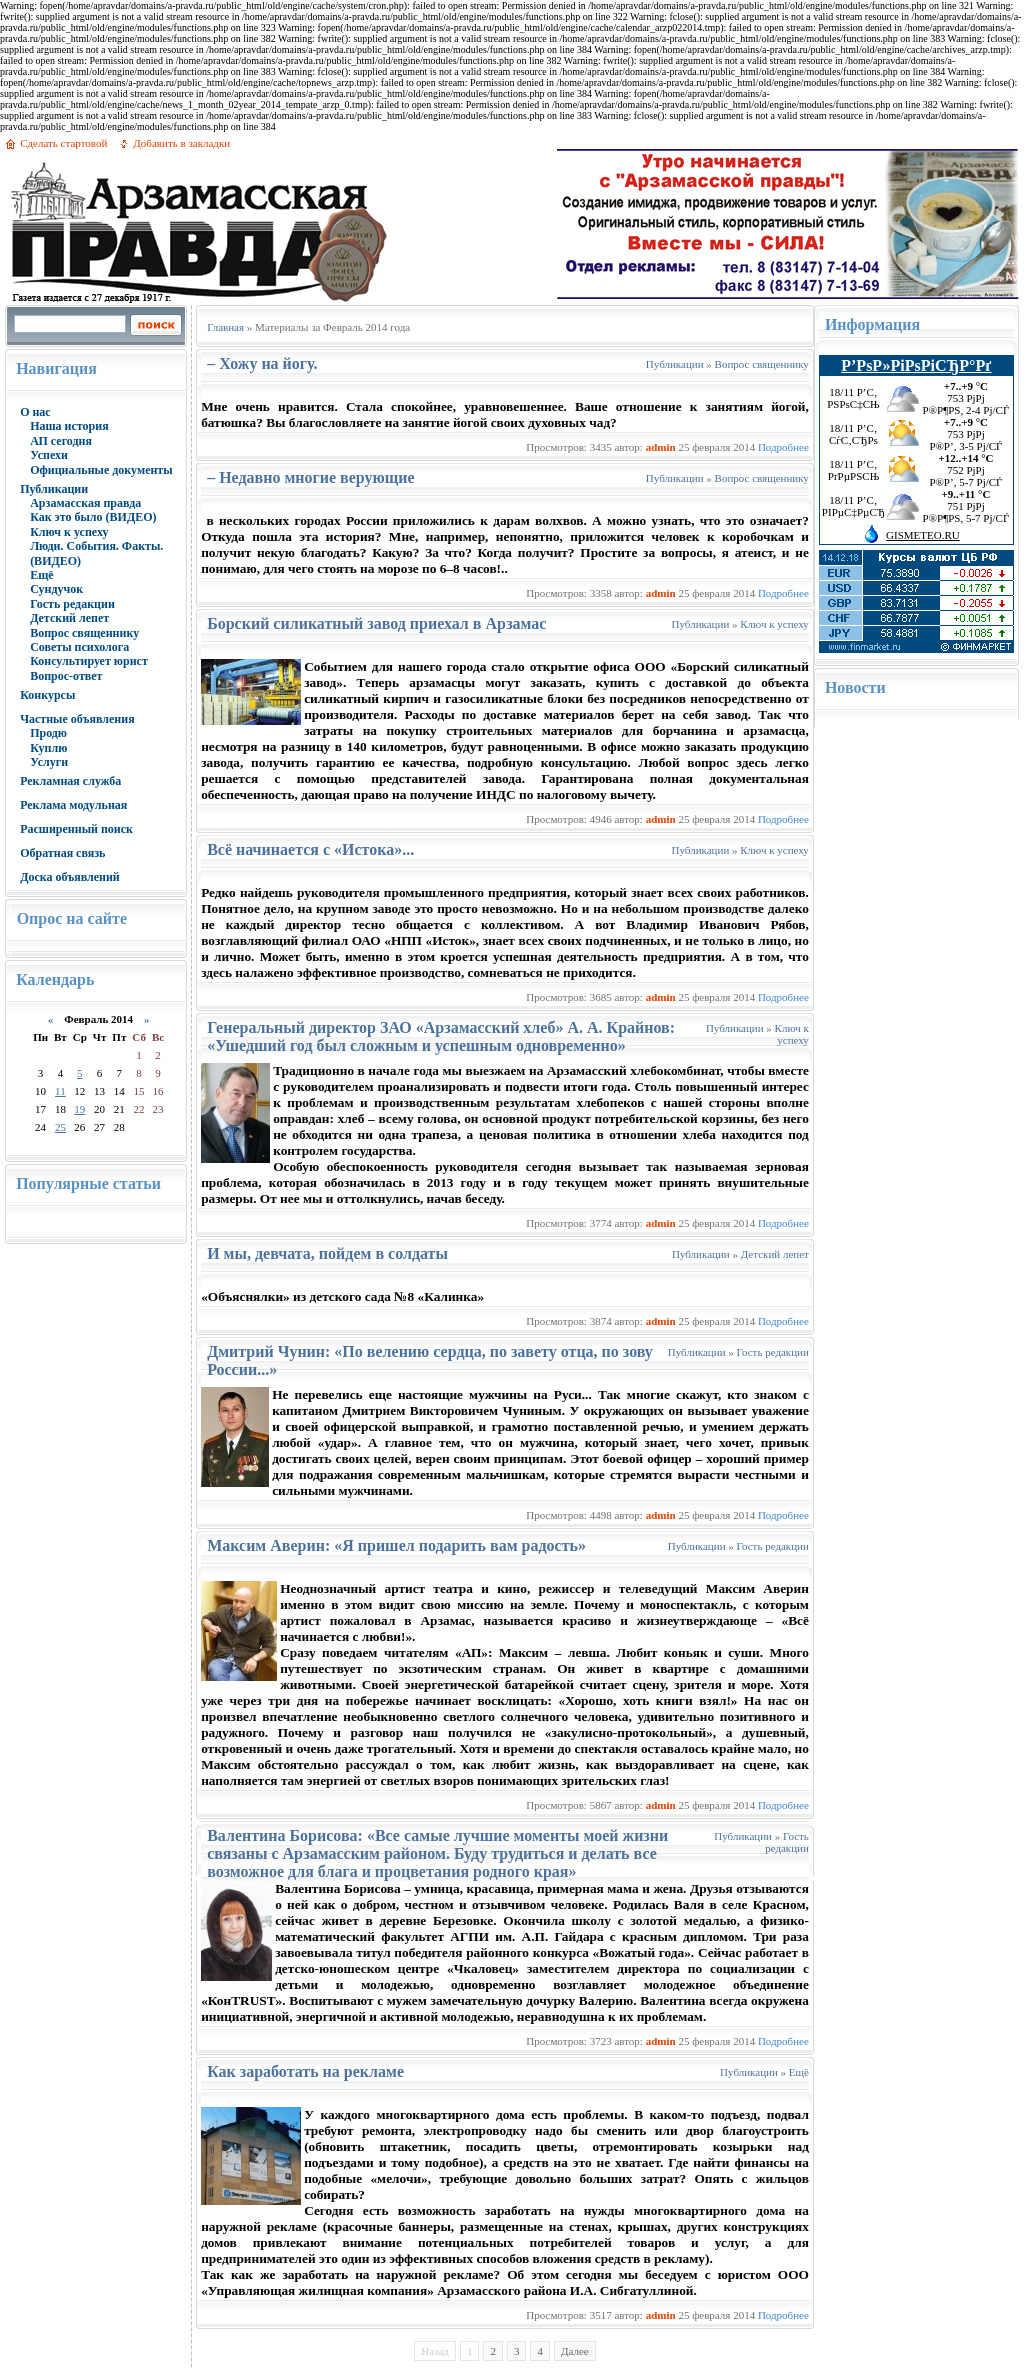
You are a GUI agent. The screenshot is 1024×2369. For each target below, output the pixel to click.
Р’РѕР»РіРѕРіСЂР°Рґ (916, 365)
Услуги (49, 762)
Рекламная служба (70, 781)
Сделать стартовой (63, 143)
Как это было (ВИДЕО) (93, 517)
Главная (225, 327)
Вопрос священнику (84, 633)
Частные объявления (77, 719)
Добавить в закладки (181, 143)
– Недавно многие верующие (310, 477)
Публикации (54, 489)
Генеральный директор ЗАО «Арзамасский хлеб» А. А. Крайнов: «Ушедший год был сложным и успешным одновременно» (441, 1036)
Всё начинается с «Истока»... (310, 849)
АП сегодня (61, 441)
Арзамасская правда (85, 503)
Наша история (69, 426)
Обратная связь (62, 853)
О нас (35, 412)
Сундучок (56, 589)
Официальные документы (101, 470)
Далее (575, 2351)
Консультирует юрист (89, 661)
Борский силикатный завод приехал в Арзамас (376, 623)
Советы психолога (79, 647)
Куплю (48, 748)
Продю (48, 733)
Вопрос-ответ (66, 676)
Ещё (41, 575)
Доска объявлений (70, 877)
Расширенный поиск (76, 829)
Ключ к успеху (69, 532)
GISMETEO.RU (923, 535)
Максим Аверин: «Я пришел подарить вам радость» (396, 1545)
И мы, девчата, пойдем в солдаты (327, 1253)
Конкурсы (47, 695)
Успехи (49, 455)
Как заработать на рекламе (305, 2071)
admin (661, 447)
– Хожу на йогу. (262, 363)
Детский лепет (69, 618)
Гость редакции (72, 604)
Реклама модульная (73, 805)
